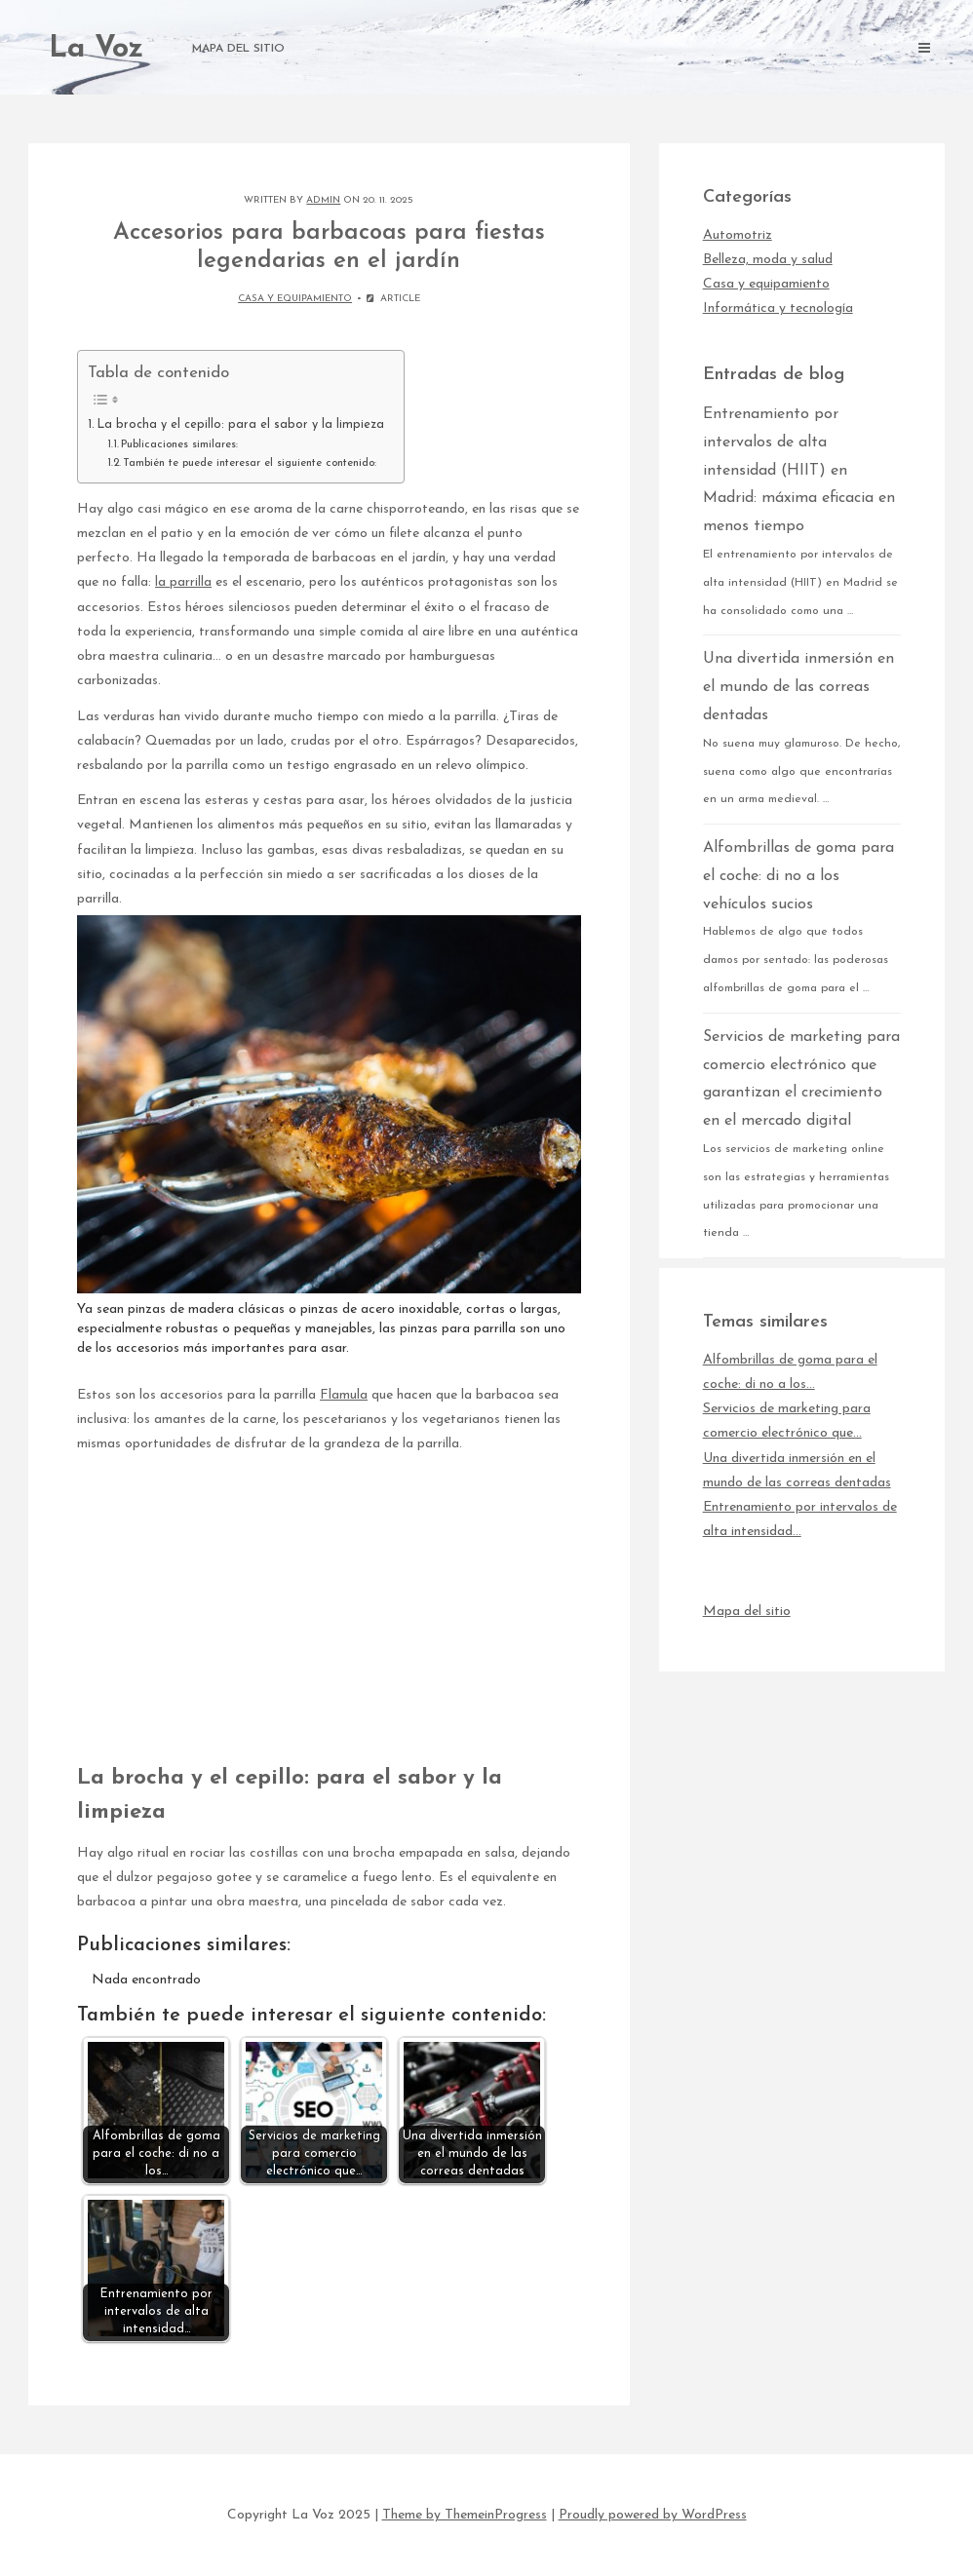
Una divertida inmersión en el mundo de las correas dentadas (798, 687)
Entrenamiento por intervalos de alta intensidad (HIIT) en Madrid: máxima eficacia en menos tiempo (799, 470)
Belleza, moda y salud (768, 259)
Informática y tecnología (778, 308)
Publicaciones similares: (179, 444)
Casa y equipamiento (295, 298)
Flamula (344, 1395)
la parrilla (183, 582)
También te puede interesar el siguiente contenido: (249, 463)
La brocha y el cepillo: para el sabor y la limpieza (240, 425)
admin (323, 200)
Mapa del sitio (238, 49)
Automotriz (737, 235)
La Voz (96, 49)
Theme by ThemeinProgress (464, 2515)
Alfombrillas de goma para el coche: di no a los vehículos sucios (798, 876)
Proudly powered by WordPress (653, 2515)
